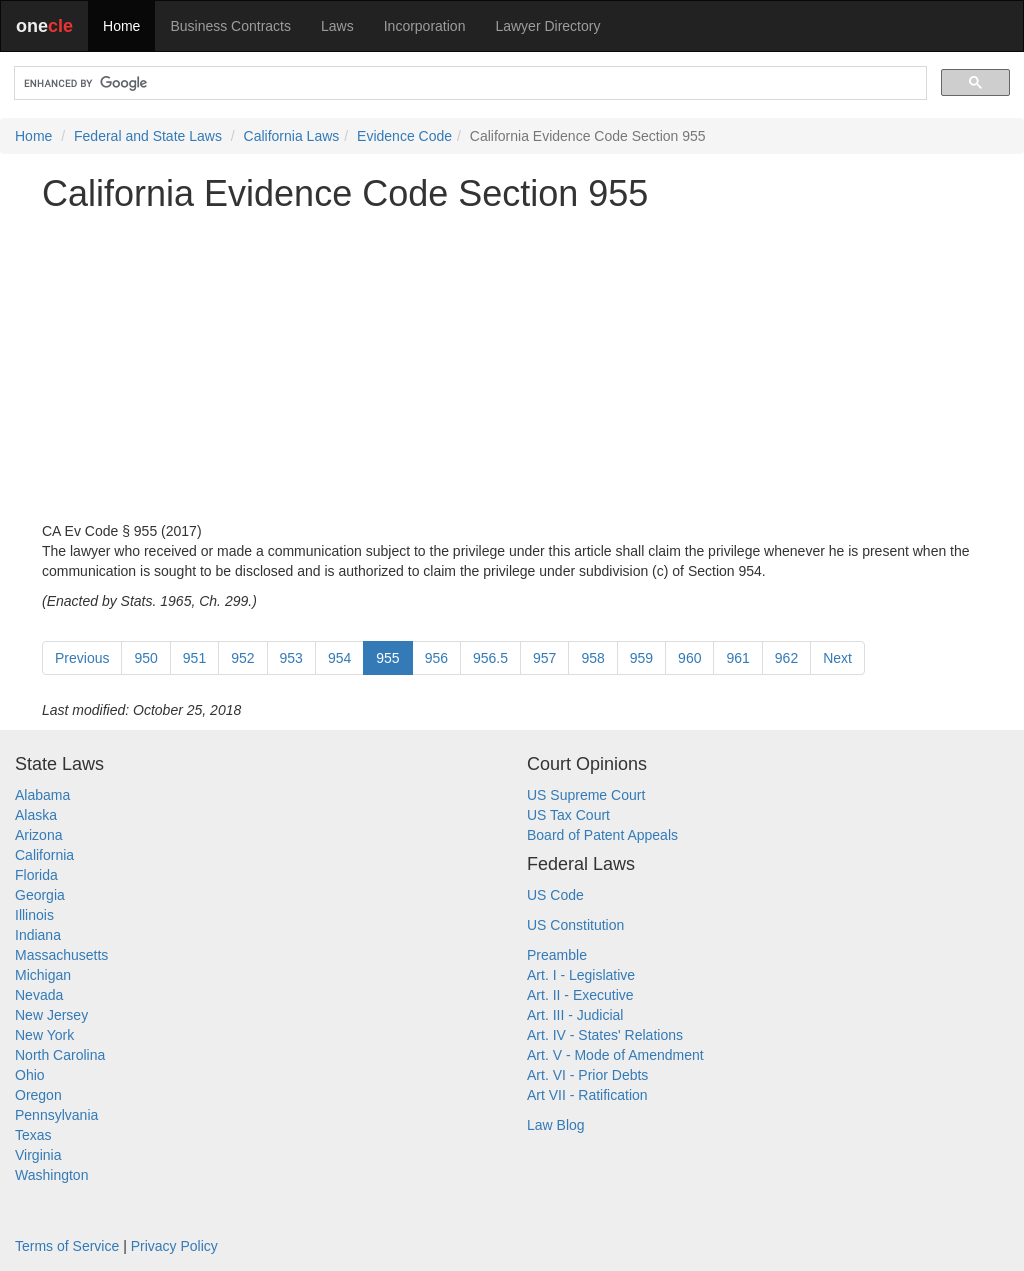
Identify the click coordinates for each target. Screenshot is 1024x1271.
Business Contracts (230, 26)
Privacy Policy (174, 1246)
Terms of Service (67, 1246)
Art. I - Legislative (581, 975)
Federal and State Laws (148, 136)
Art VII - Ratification (587, 1095)
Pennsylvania (56, 1115)
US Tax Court (568, 815)
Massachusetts (61, 955)
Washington (51, 1175)
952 (242, 658)
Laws (337, 26)
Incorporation (425, 26)
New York (44, 1035)
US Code (555, 895)
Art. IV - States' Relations (605, 1035)
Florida (36, 875)
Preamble (557, 955)
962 (786, 658)
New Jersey (51, 1015)
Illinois (34, 915)
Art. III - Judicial (575, 1015)
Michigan (43, 975)
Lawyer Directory (547, 26)
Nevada (39, 995)
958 (592, 658)
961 (737, 658)
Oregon (38, 1095)
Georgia (40, 895)
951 (194, 658)
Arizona (38, 835)
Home (121, 26)
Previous (82, 658)
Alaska (36, 815)
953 (291, 658)
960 (689, 658)
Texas (33, 1135)
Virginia (38, 1155)
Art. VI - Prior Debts (587, 1075)
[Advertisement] (512, 367)
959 (641, 658)
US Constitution (575, 925)
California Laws (292, 136)
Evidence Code (404, 136)
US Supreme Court (586, 795)
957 (544, 658)
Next (837, 658)
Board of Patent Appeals (602, 835)
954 (339, 658)
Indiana (38, 935)
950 (145, 658)
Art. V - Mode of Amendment (615, 1055)
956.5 (490, 658)
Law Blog (556, 1125)
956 (436, 658)
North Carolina (60, 1055)
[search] (468, 83)
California (44, 855)
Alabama (42, 795)
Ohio (30, 1075)
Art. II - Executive (580, 995)
